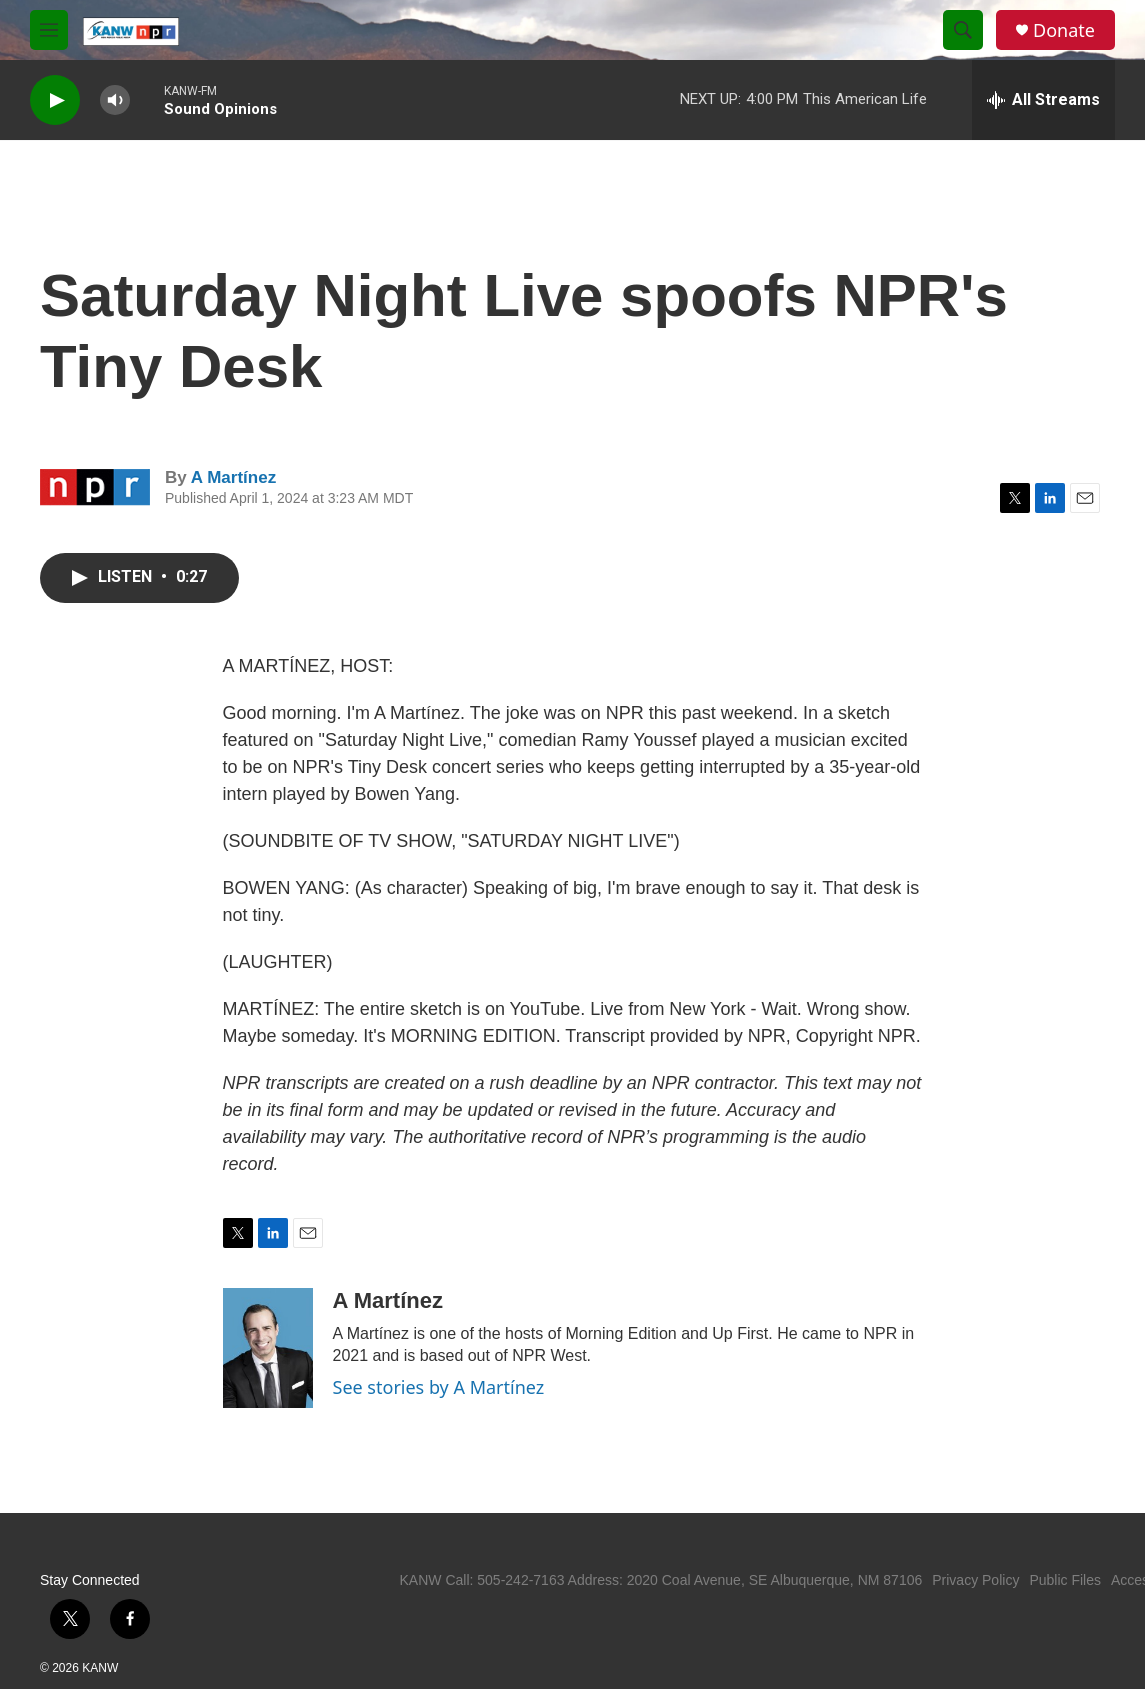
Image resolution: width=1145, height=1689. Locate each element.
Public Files (1065, 1580)
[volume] (115, 100)
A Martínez (233, 477)
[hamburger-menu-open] (49, 30)
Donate (1064, 30)
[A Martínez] (268, 1348)
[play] (55, 100)
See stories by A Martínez (439, 1387)
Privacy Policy (975, 1580)
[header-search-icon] (963, 30)
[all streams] (1043, 100)
